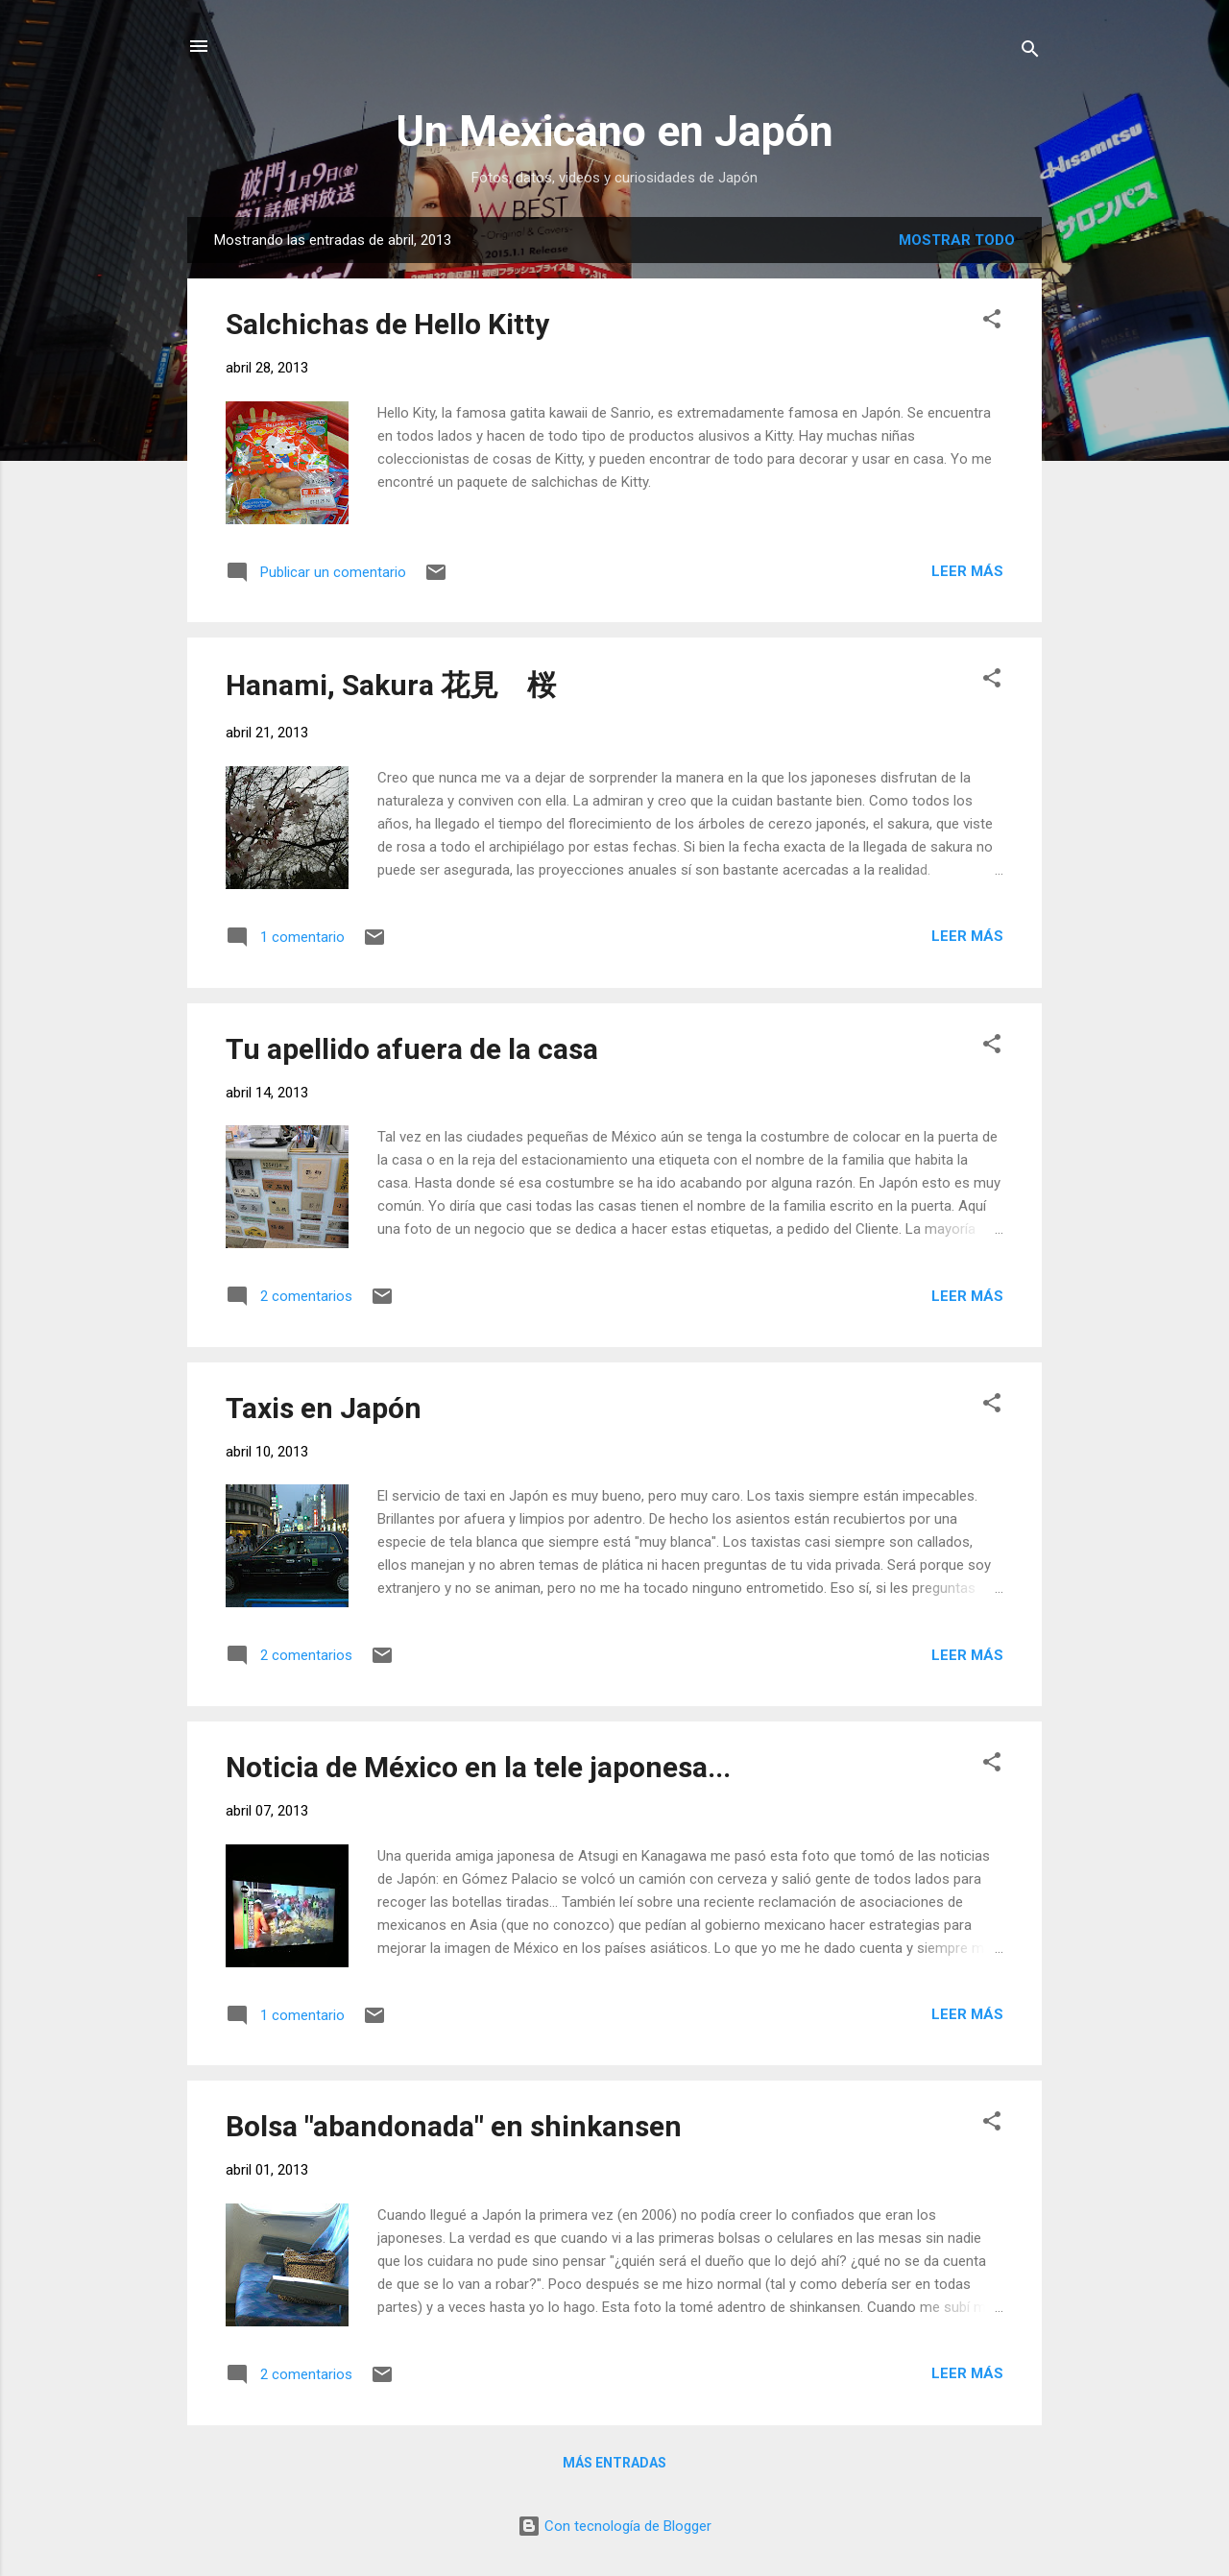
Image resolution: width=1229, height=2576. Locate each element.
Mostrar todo (957, 240)
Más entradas (614, 2462)
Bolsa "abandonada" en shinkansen (454, 2126)
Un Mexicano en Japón (614, 131)
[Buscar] (1030, 52)
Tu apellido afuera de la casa (412, 1049)
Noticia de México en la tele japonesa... (478, 1767)
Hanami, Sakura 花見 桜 (391, 685)
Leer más (967, 571)
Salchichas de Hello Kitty (387, 324)
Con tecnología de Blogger (614, 2526)
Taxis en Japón (324, 1408)
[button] (991, 322)
